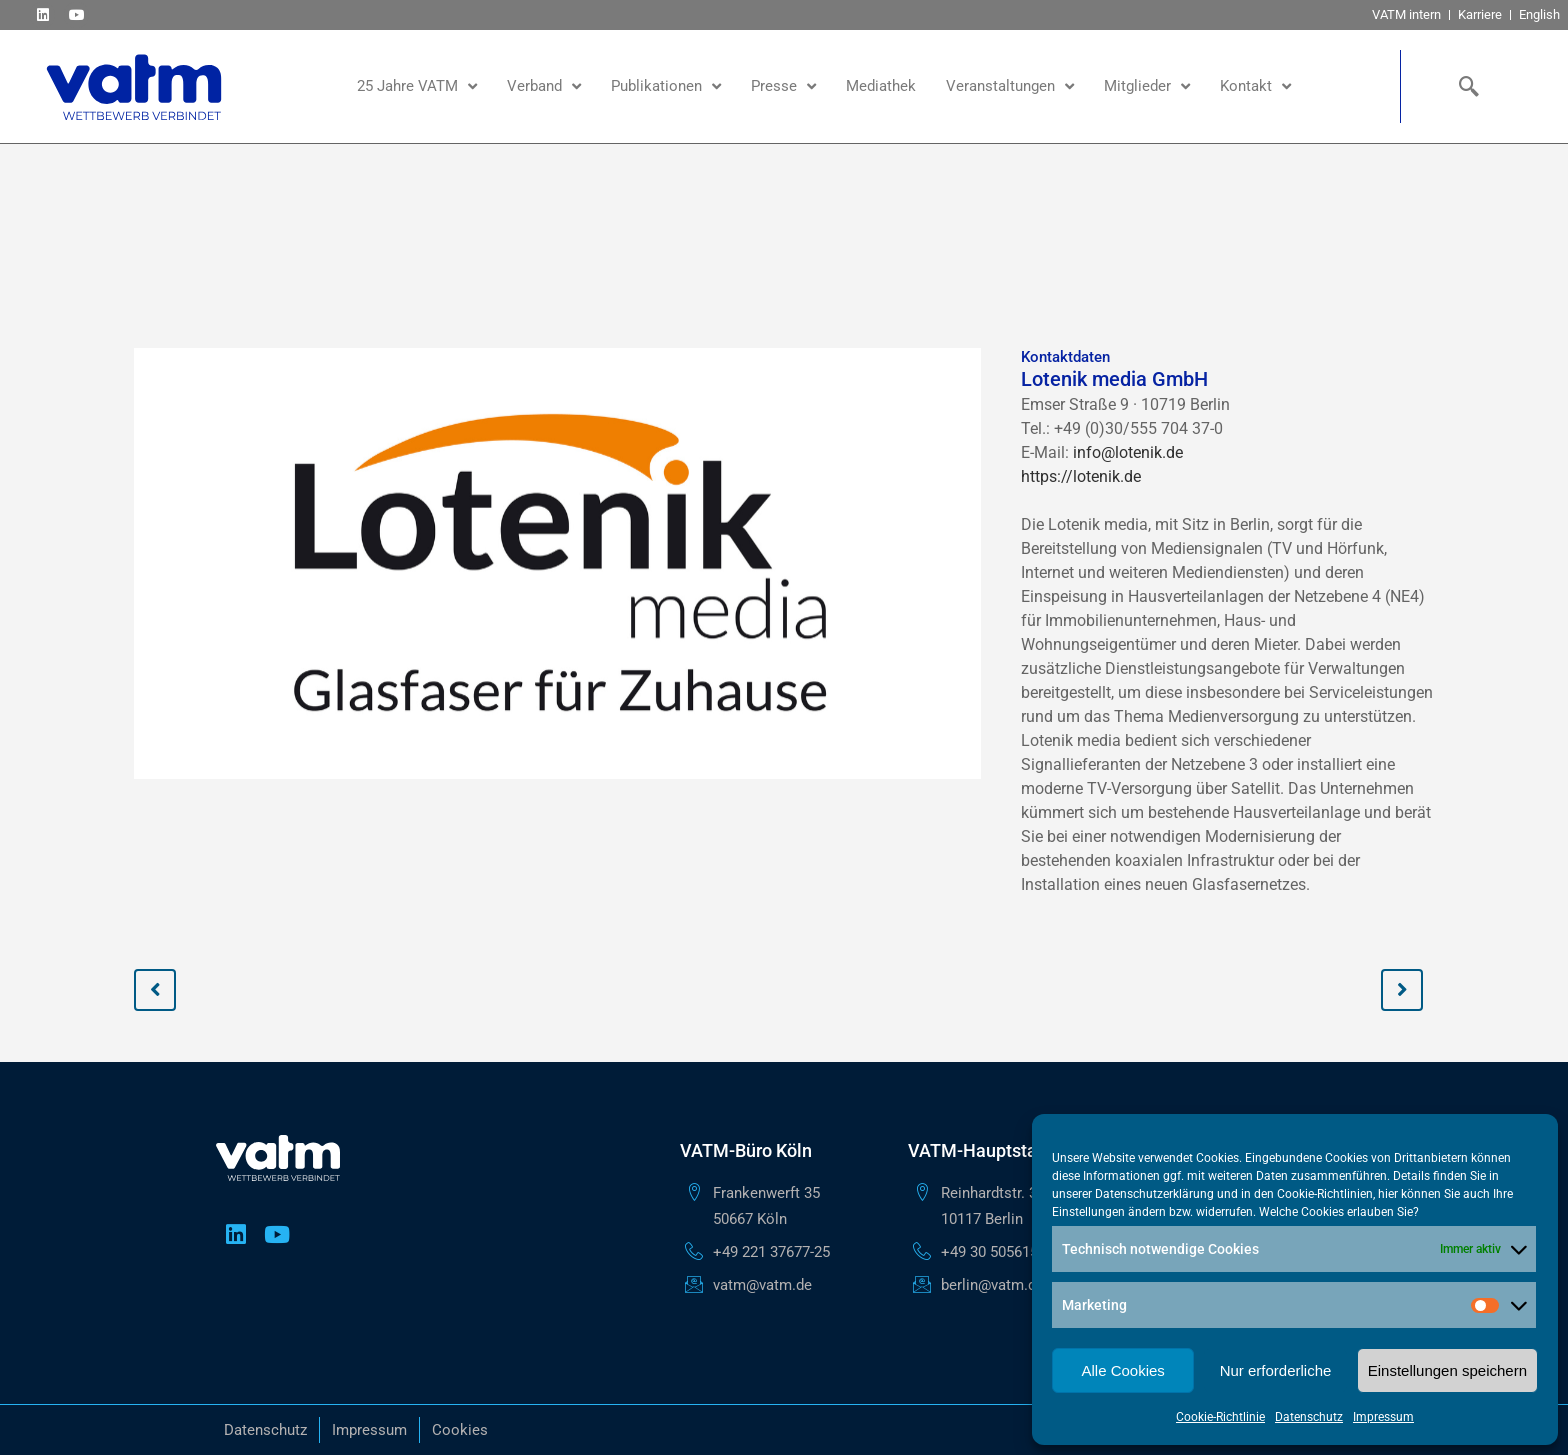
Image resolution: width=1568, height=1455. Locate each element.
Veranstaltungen (1010, 86)
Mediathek (881, 86)
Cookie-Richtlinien (1325, 1194)
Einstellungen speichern (1447, 1370)
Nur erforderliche (1276, 1370)
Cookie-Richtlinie (1220, 1417)
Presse (783, 86)
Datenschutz (1309, 1417)
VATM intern (1406, 14)
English (1539, 14)
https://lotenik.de (1081, 476)
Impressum (1383, 1417)
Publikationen (666, 86)
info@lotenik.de (1128, 452)
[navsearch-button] (1465, 86)
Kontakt (1255, 86)
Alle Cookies (1122, 1370)
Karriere (1480, 14)
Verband (544, 86)
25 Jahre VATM (417, 86)
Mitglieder (1147, 86)
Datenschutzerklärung (1154, 1194)
